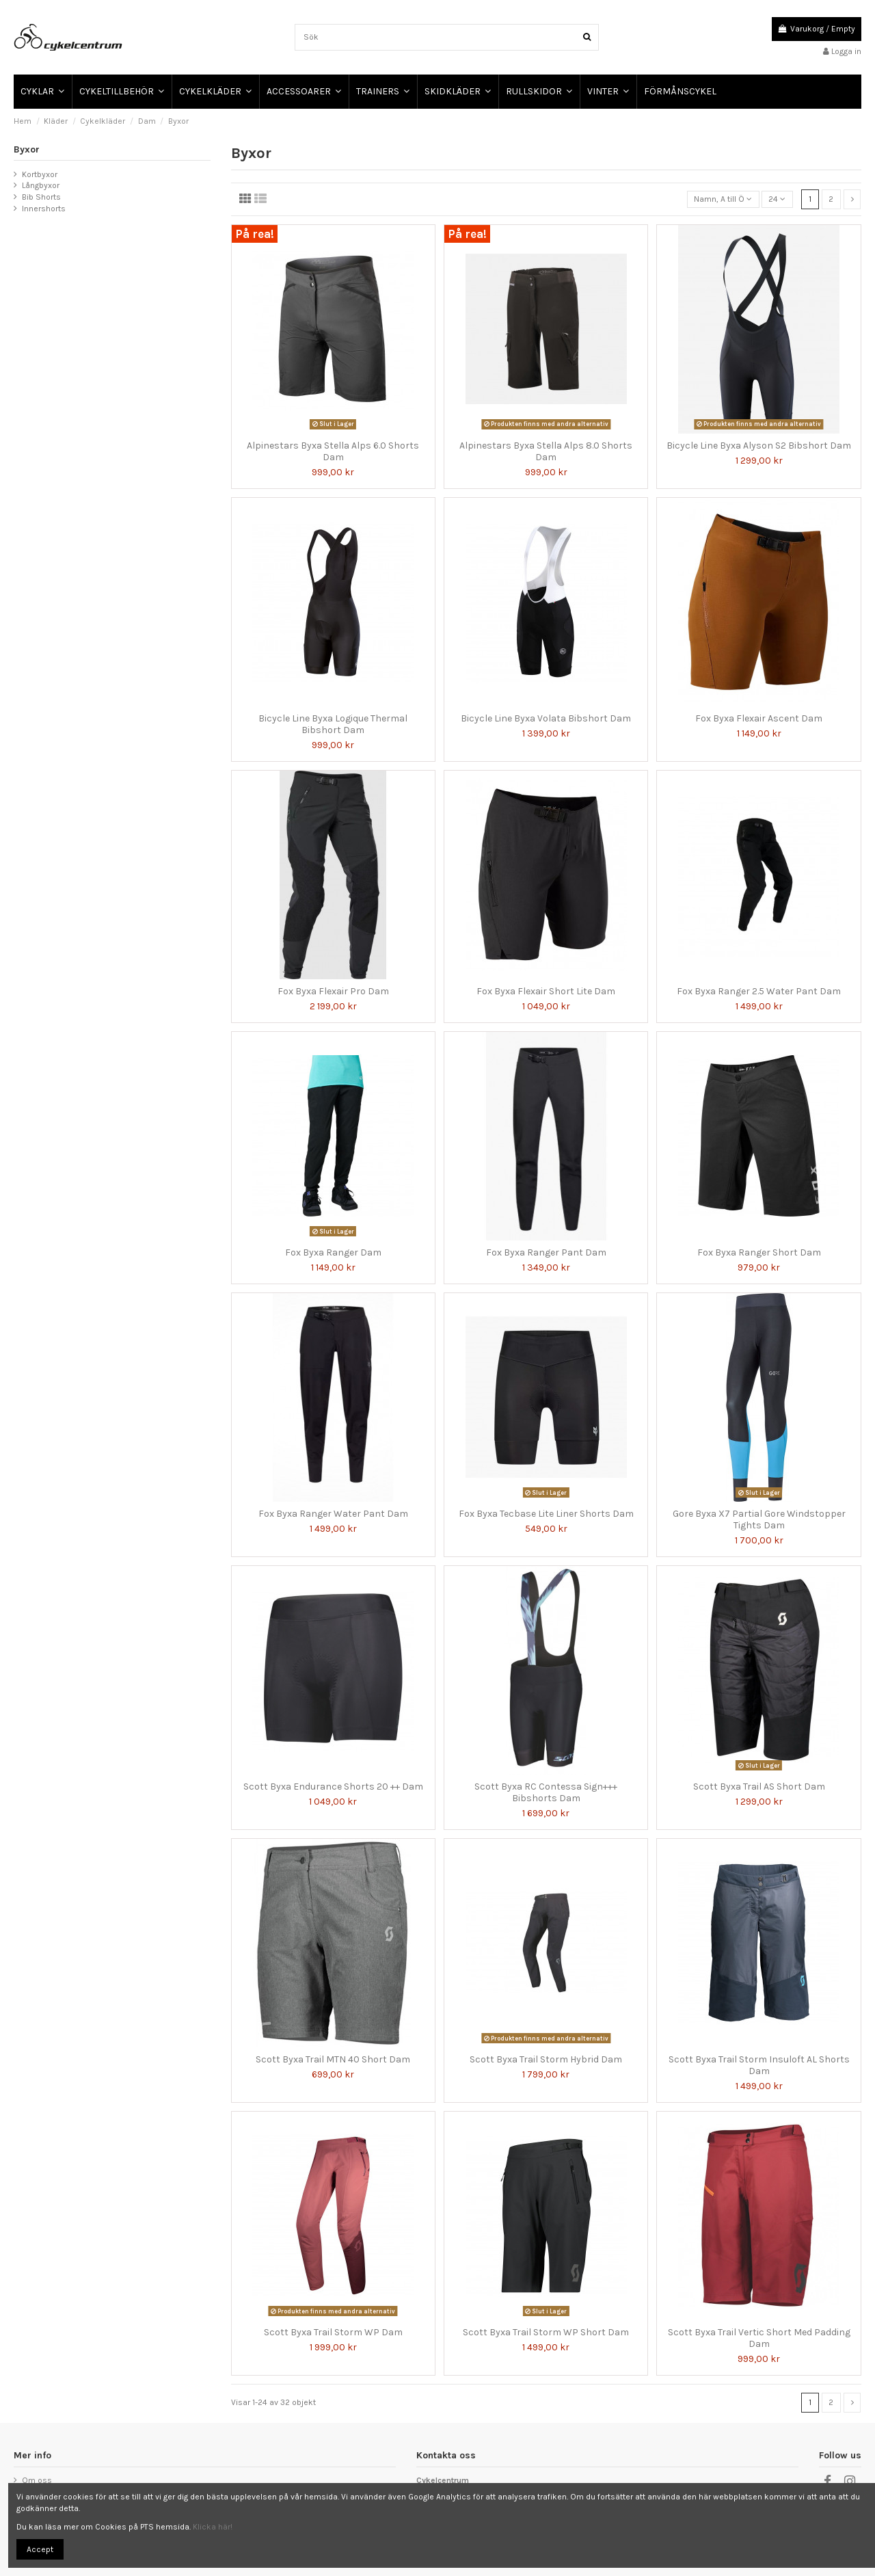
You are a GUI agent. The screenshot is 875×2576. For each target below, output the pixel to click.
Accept (40, 2549)
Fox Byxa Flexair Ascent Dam (758, 718)
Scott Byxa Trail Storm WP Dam (333, 2332)
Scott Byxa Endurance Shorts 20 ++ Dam (333, 1786)
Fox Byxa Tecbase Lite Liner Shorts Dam (546, 1513)
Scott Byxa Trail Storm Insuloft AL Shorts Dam (759, 2065)
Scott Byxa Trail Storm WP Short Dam (546, 2332)
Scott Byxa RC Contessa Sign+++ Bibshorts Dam (545, 1792)
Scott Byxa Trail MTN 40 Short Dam (333, 2059)
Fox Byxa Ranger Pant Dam (546, 1252)
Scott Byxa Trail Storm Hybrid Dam (546, 2059)
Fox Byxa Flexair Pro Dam (333, 991)
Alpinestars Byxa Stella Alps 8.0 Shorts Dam (545, 451)
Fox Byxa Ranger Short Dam (759, 1252)
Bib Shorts (41, 197)
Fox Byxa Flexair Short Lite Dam (545, 991)
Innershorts (44, 208)
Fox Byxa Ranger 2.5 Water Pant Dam (759, 991)
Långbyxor (40, 185)
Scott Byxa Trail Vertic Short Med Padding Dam (759, 2338)
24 (776, 199)
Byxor (27, 149)
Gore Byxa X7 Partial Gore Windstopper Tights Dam (759, 1519)
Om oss (37, 2480)
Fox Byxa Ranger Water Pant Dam (333, 1513)
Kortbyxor (39, 174)
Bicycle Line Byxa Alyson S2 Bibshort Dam (759, 445)
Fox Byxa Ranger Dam (333, 1252)
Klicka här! (212, 2527)
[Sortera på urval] (723, 199)
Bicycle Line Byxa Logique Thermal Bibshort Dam (332, 724)
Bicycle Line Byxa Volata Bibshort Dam (546, 718)
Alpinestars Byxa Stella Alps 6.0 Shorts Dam (333, 451)
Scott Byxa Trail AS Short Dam (759, 1786)
